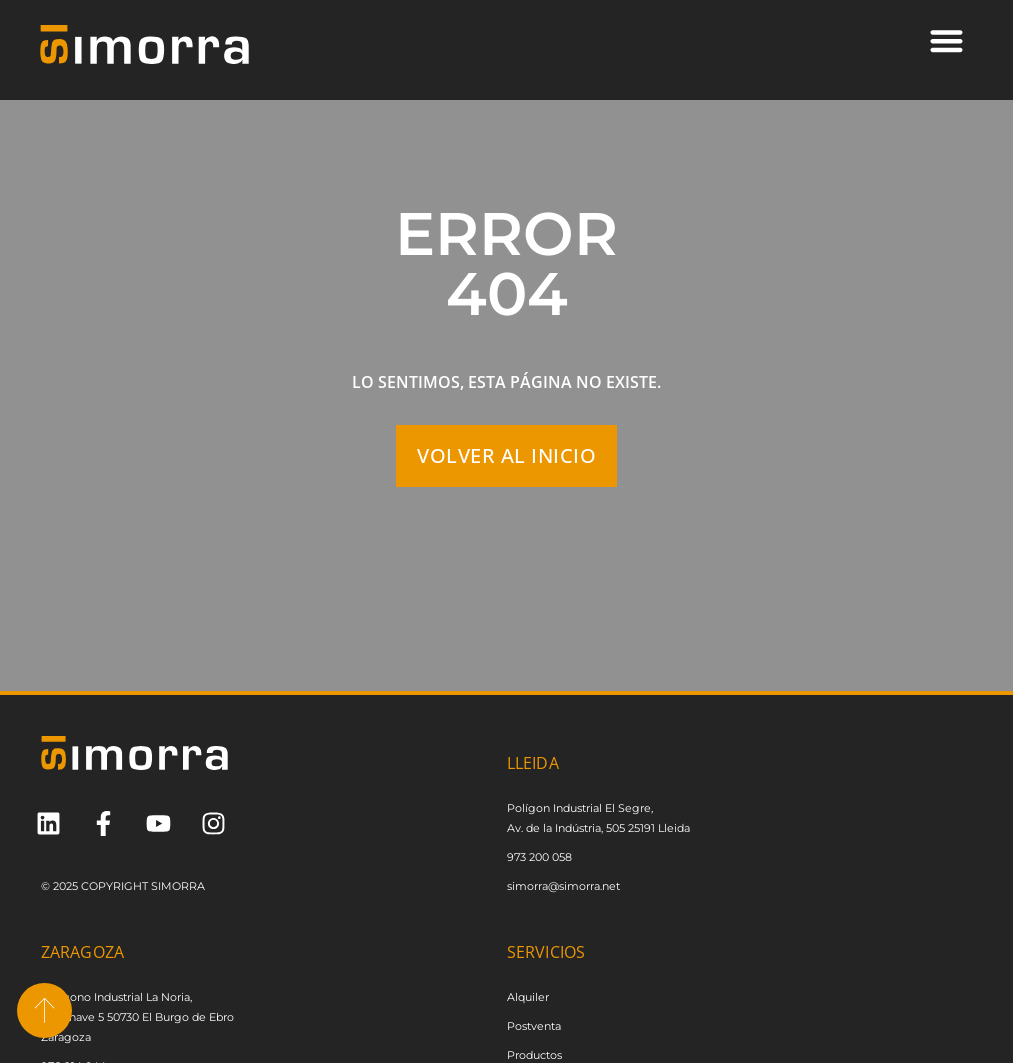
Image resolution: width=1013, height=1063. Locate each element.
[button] (946, 40)
